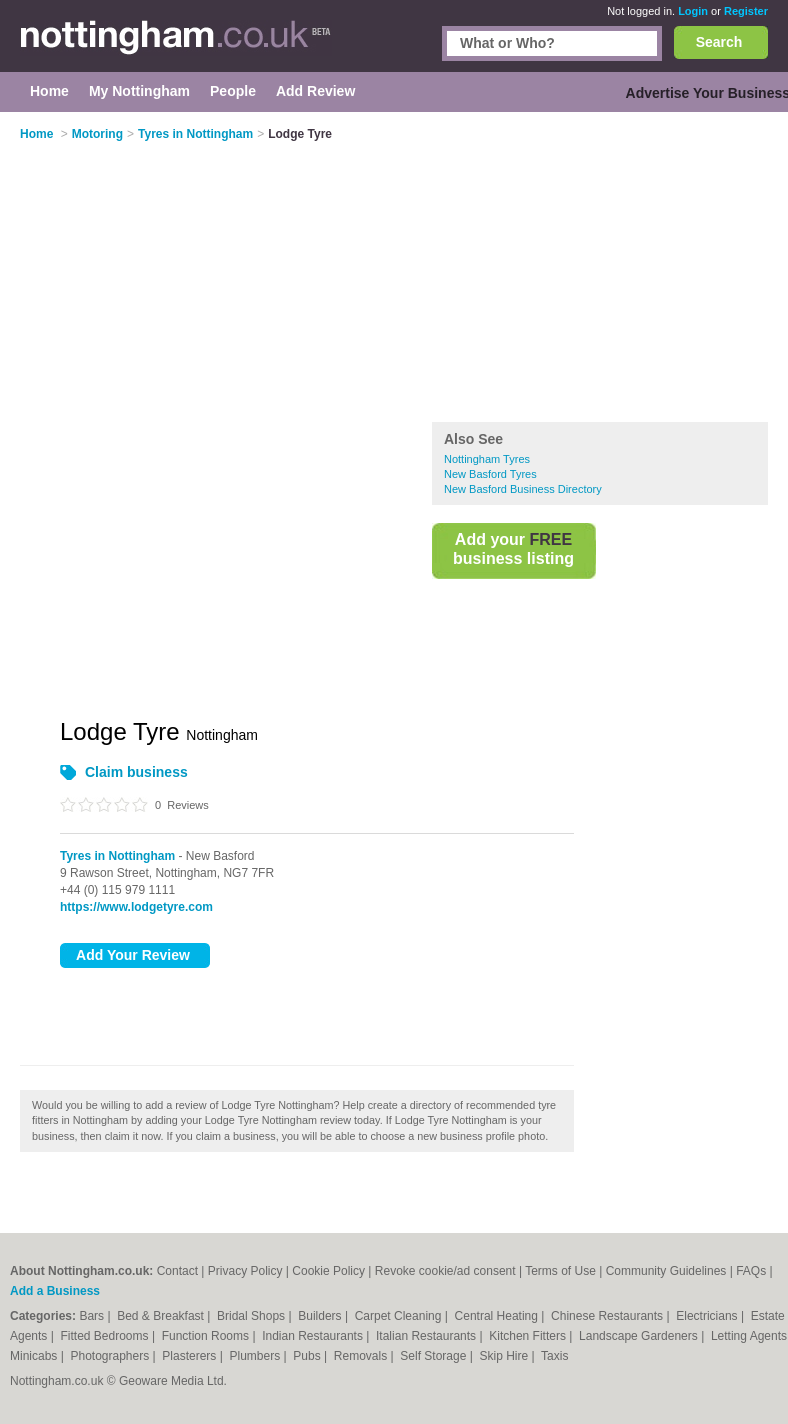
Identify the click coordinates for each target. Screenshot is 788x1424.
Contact (177, 1271)
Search (719, 42)
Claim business (136, 772)
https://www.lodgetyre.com (136, 907)
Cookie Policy (328, 1271)
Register (746, 11)
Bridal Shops (252, 1316)
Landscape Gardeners (640, 1336)
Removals (362, 1356)
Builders (321, 1316)
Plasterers (190, 1356)
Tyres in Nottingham (117, 856)
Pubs (308, 1356)
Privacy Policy (245, 1271)
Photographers (111, 1356)
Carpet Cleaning (400, 1316)
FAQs (751, 1271)
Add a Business (55, 1291)
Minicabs (35, 1356)
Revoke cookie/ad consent (445, 1271)
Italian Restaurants (427, 1336)
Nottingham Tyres (487, 459)
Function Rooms (207, 1336)
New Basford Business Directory (523, 489)
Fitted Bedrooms (106, 1336)
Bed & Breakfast (162, 1316)
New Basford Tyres (490, 474)
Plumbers (257, 1356)
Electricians (708, 1316)
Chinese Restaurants (608, 1316)
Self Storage (434, 1356)
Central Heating (498, 1316)
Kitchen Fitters (529, 1336)
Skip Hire (505, 1356)
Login (693, 11)
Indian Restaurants (314, 1336)
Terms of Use (560, 1271)
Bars (93, 1316)
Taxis (554, 1356)
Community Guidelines (666, 1271)
